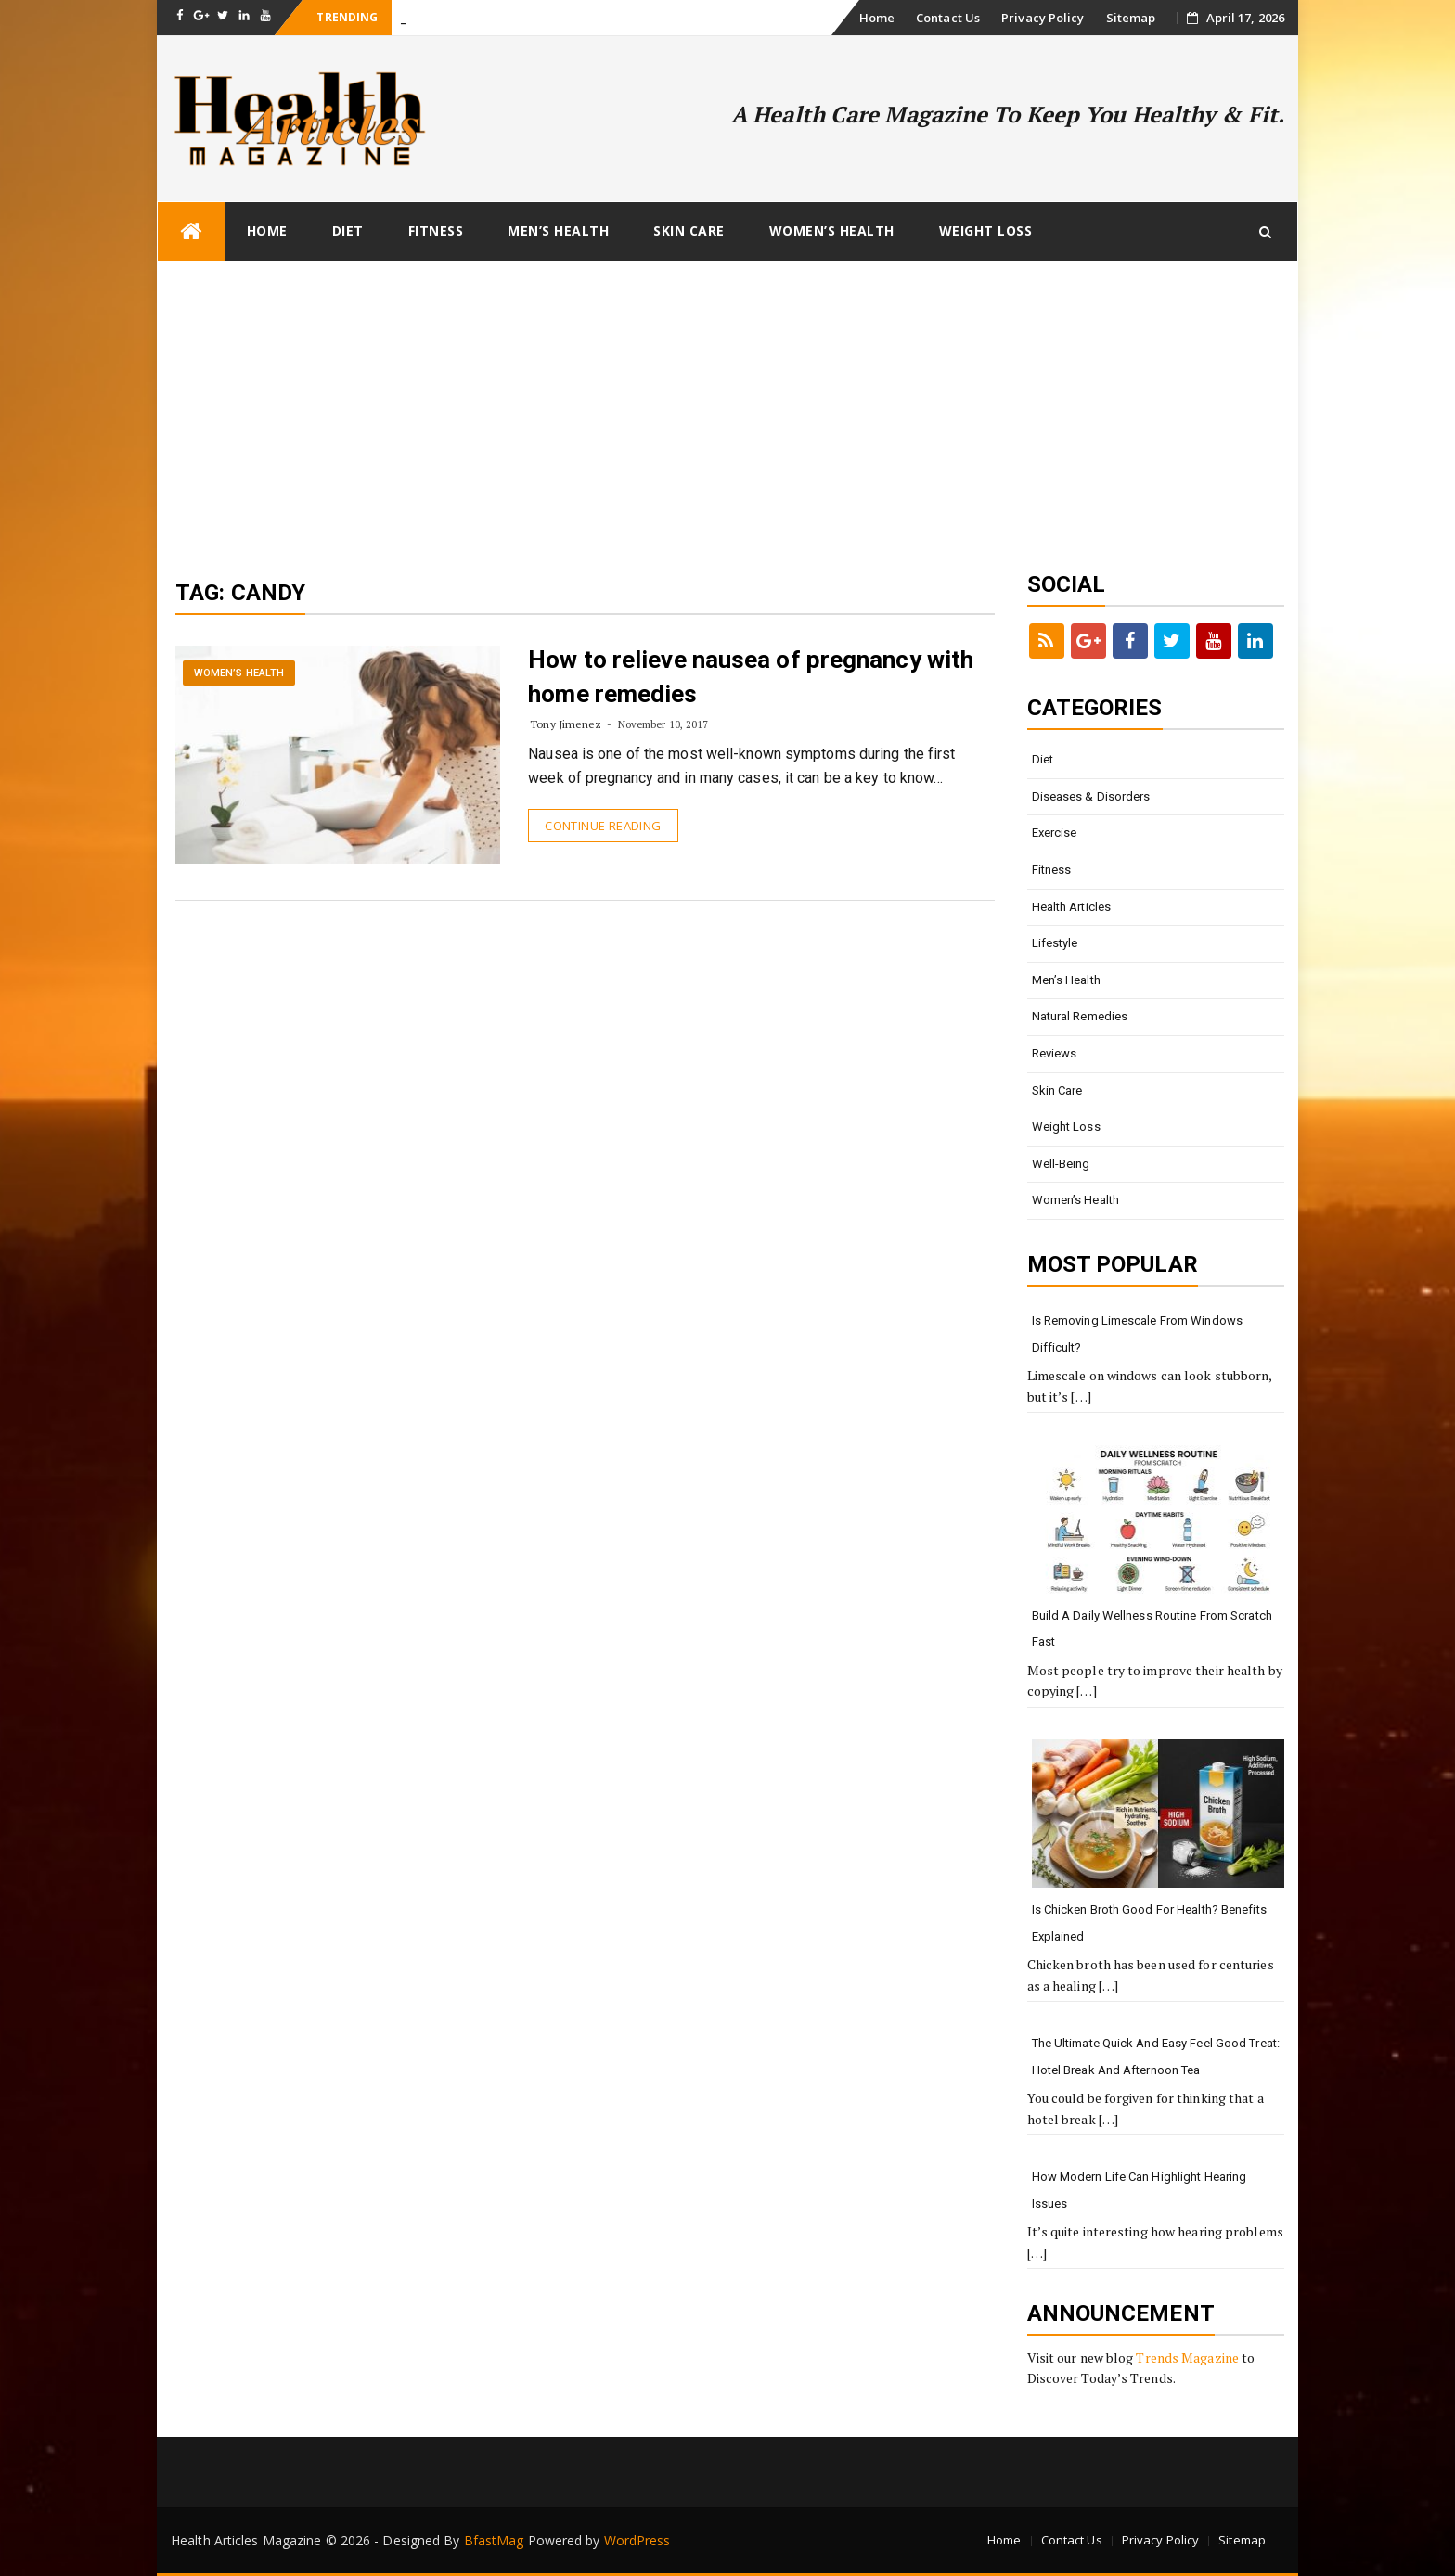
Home (877, 17)
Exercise (1054, 832)
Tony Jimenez (565, 724)
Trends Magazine (1187, 2357)
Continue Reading (603, 825)
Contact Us (948, 17)
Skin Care (689, 230)
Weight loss (986, 230)
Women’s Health (832, 230)
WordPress (637, 2540)
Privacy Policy (1042, 17)
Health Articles (1072, 907)
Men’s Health (558, 230)
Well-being (1061, 1164)
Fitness (436, 230)
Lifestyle (1055, 943)
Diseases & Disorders (1091, 796)
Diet (348, 230)
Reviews (1054, 1053)
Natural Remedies (1080, 1016)
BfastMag (494, 2540)
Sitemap (1131, 17)
